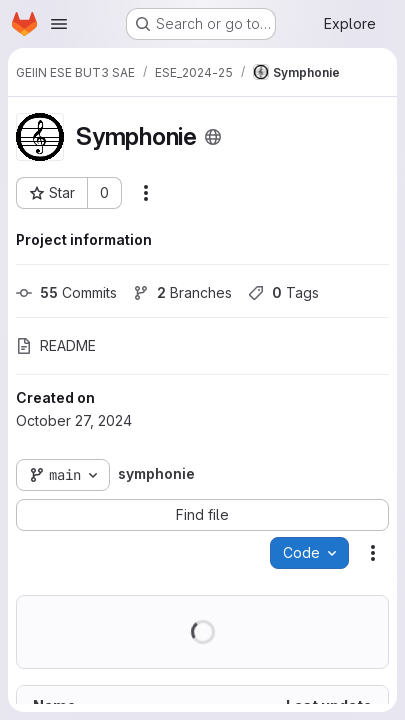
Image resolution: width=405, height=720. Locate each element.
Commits (66, 292)
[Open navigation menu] (59, 24)
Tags (283, 292)
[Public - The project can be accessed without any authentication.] (213, 137)
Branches (182, 292)
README (56, 345)
